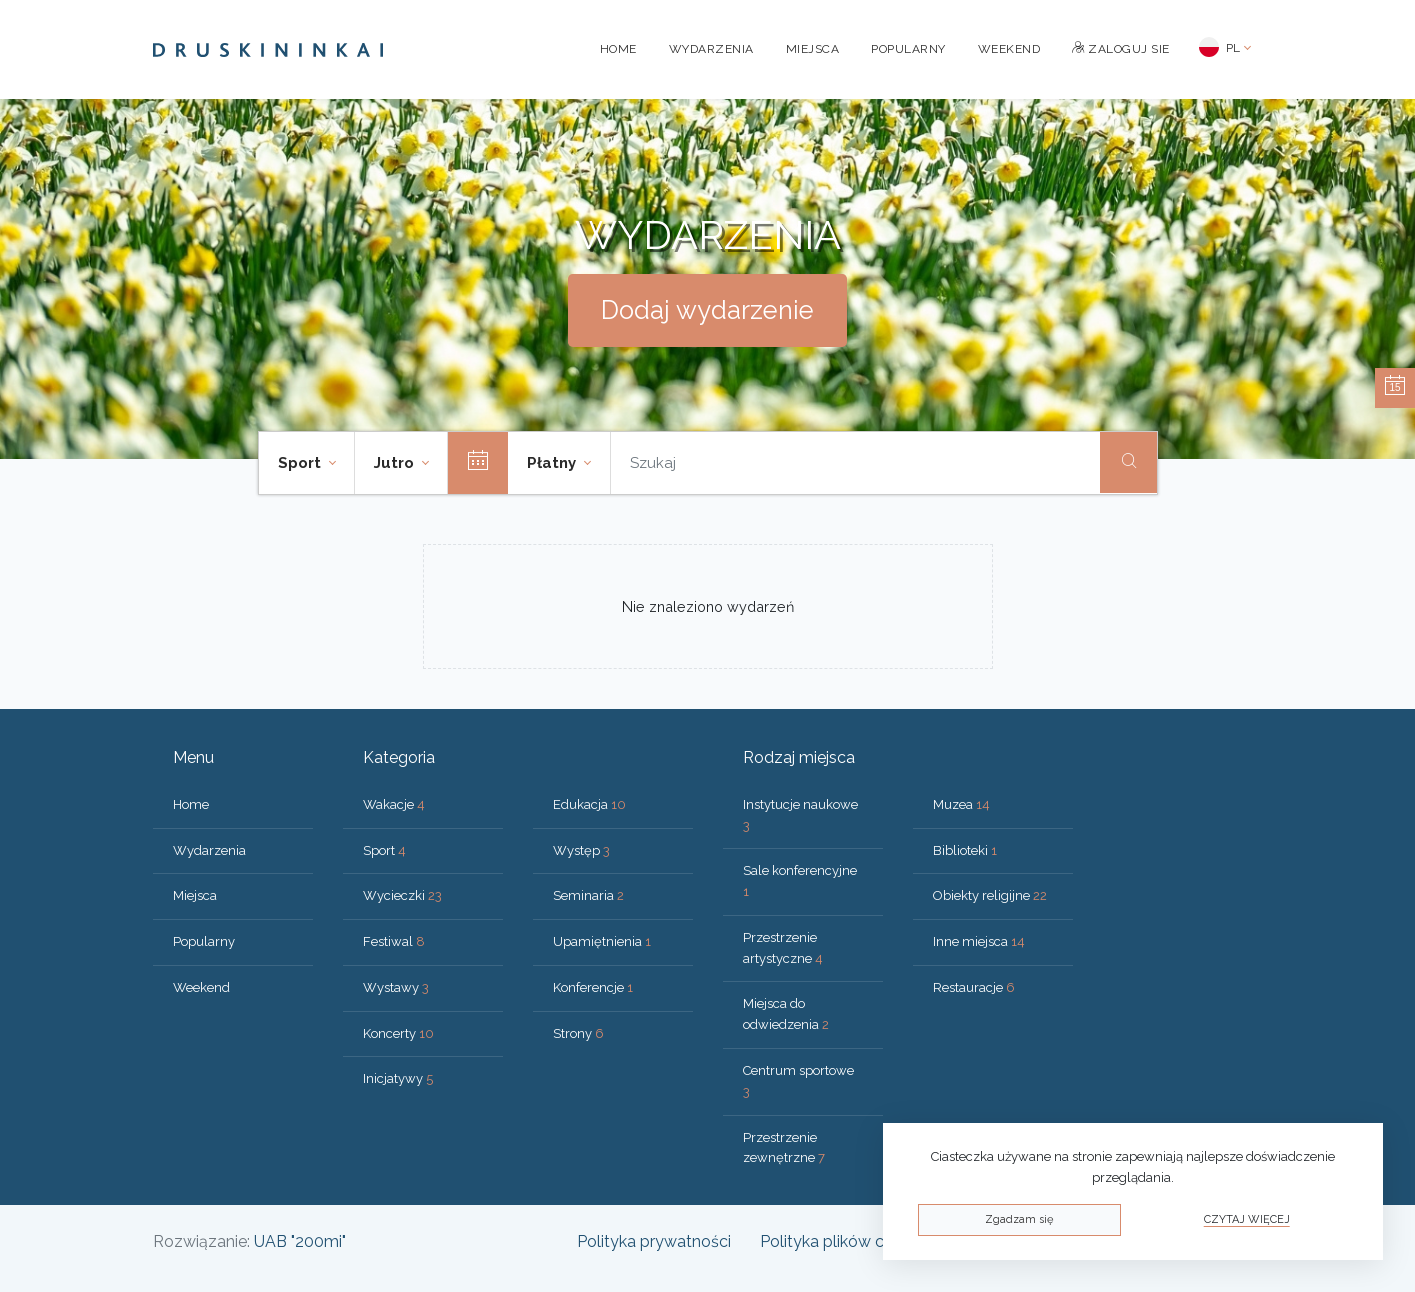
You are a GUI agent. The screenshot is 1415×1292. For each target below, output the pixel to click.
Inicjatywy (398, 1078)
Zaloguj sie (1121, 49)
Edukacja (589, 804)
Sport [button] (301, 463)
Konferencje (593, 987)
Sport (384, 850)
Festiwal (394, 941)
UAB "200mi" (300, 1241)
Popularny (908, 49)
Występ (581, 850)
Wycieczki (402, 895)
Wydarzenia (711, 49)
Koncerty (398, 1033)
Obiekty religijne (990, 895)
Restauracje (974, 987)
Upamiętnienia (602, 941)
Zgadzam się (1019, 1219)
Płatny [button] (553, 463)
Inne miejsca (979, 941)
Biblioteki (965, 850)
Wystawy (396, 987)
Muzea (961, 804)
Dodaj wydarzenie (707, 310)
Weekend (1009, 49)
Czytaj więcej (1247, 1219)
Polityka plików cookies (846, 1241)
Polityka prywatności (654, 1241)
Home (618, 49)
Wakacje (394, 804)
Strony (578, 1033)
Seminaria (588, 895)
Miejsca (813, 49)
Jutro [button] (396, 463)
